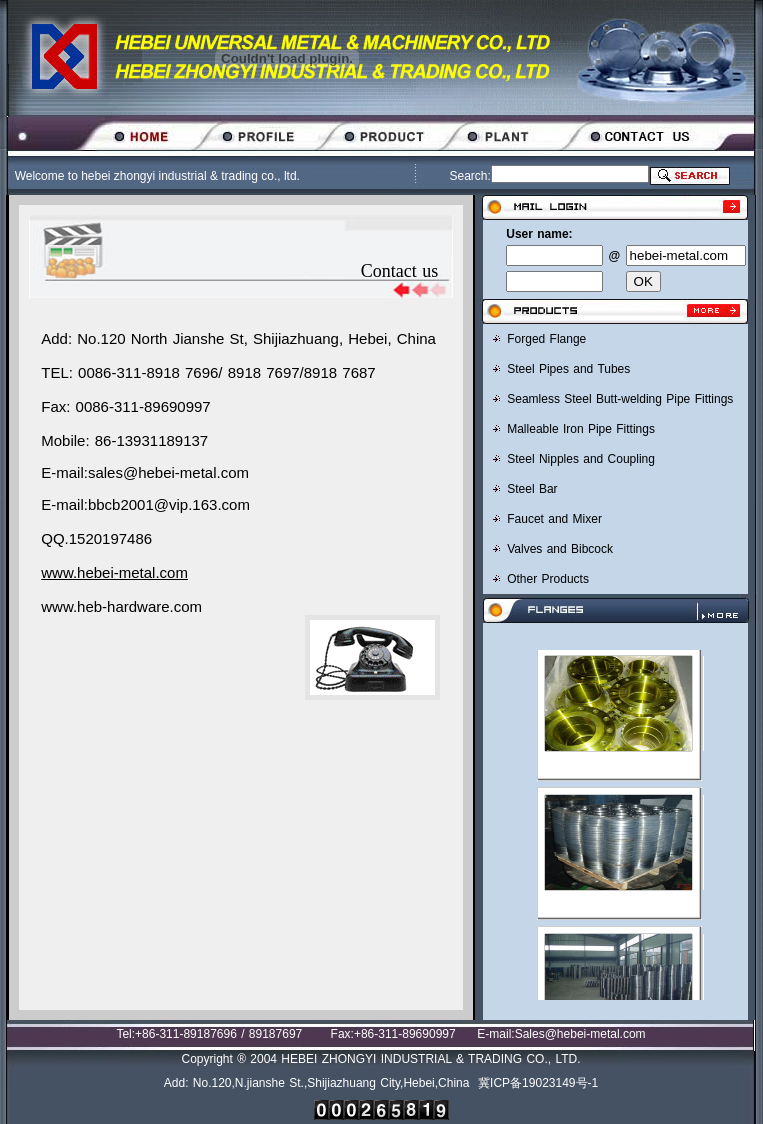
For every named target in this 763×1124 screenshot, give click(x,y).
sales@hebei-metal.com (168, 472)
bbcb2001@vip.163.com (169, 504)
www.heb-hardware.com (121, 606)
